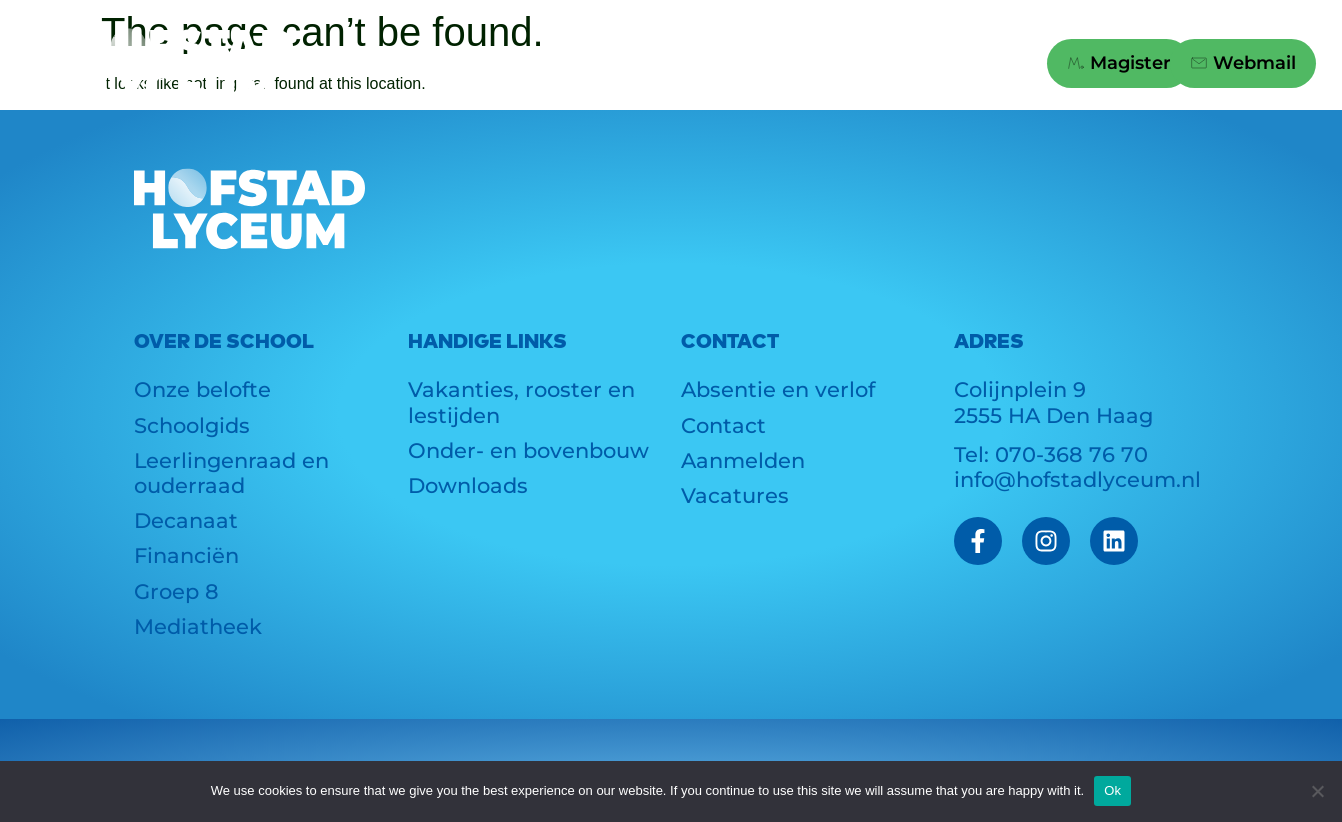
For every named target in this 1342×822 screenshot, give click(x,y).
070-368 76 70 (1071, 454)
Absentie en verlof (778, 389)
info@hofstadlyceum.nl (1077, 479)
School (393, 63)
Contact (952, 63)
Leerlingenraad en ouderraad (231, 473)
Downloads (468, 485)
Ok (1112, 790)
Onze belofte (202, 389)
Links (817, 63)
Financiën (186, 555)
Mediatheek (198, 626)
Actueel (533, 63)
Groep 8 (682, 63)
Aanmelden (743, 460)
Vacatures (735, 495)
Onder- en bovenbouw (528, 450)
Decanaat (186, 520)
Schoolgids (192, 425)
